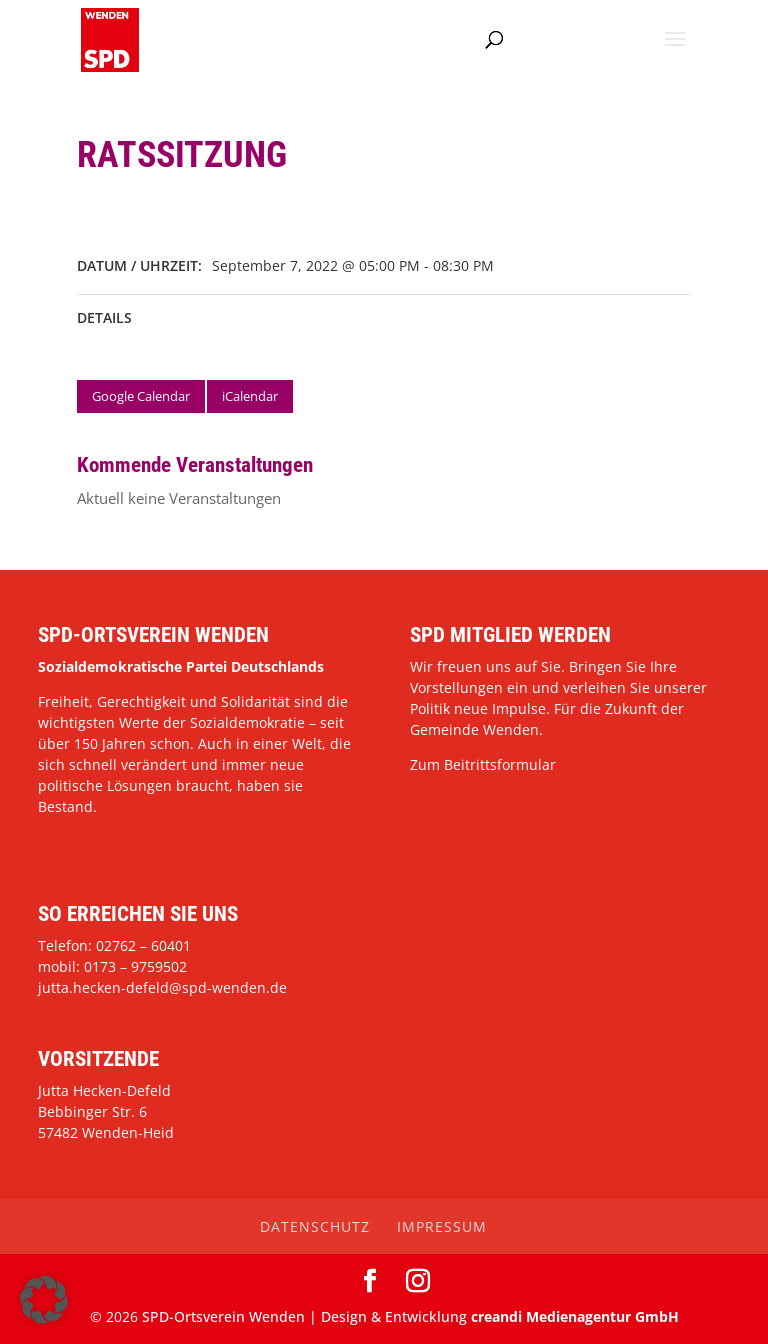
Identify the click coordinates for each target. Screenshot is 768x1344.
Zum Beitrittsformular (483, 764)
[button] (44, 1300)
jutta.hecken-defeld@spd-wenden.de (162, 987)
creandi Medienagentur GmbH (575, 1316)
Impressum (442, 1226)
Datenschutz (315, 1226)
